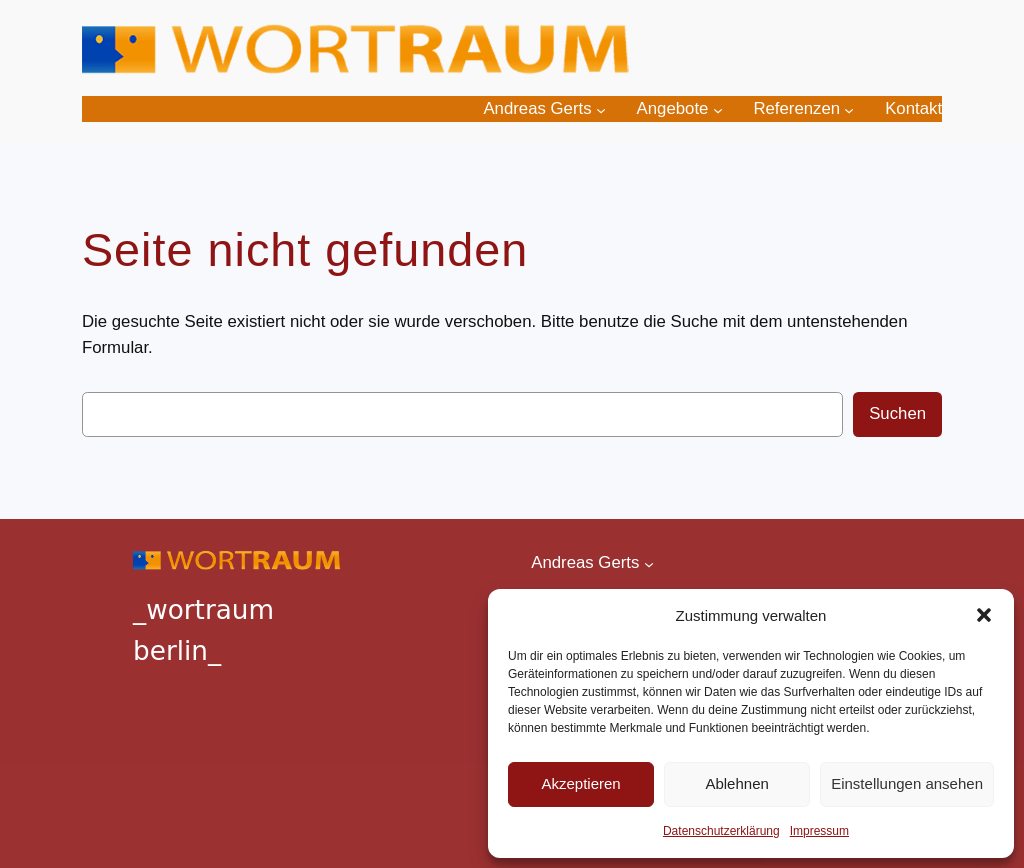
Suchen (897, 413)
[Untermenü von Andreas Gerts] (601, 109)
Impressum (819, 831)
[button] (984, 615)
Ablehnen (736, 783)
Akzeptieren (580, 783)
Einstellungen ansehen (907, 783)
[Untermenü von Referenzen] (849, 109)
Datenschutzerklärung (721, 831)
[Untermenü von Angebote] (718, 109)
